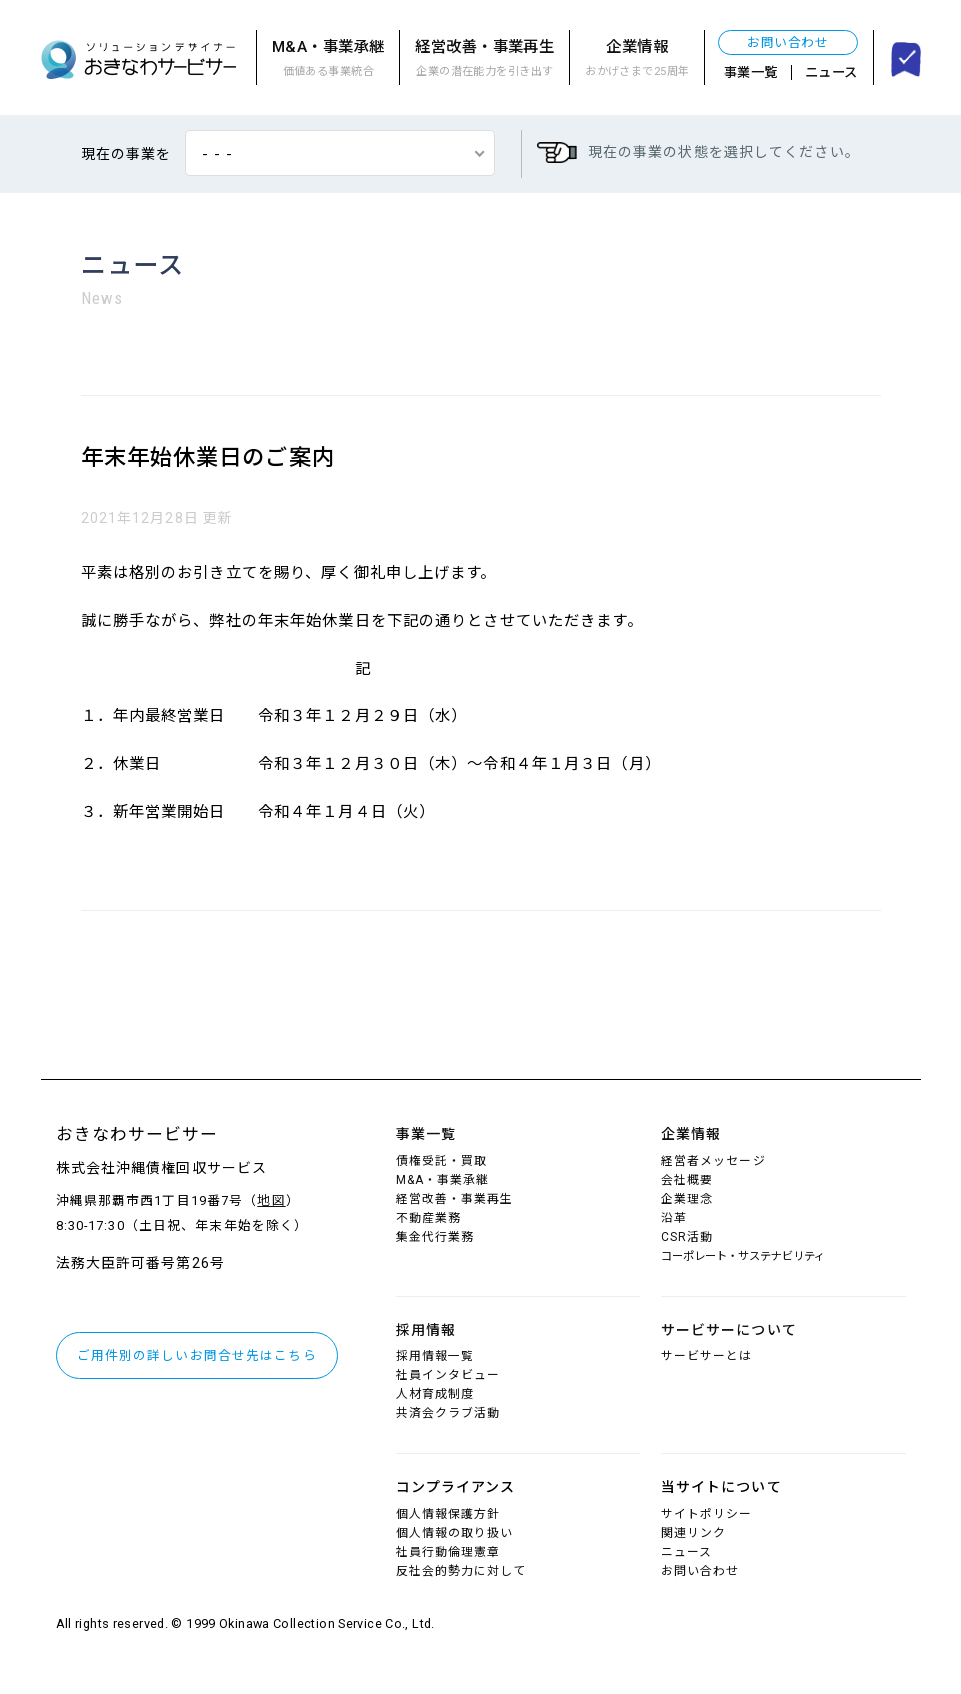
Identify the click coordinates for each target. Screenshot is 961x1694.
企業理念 (687, 1199)
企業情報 (637, 59)
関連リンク (694, 1533)
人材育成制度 (435, 1394)
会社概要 (687, 1180)
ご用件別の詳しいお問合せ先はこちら (197, 1355)
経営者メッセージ (713, 1161)
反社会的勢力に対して (461, 1571)
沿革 (674, 1218)
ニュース (831, 72)
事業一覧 (751, 72)
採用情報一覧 (435, 1356)
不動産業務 (429, 1218)
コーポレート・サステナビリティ (743, 1256)
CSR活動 (687, 1237)
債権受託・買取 (442, 1161)
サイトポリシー (707, 1514)
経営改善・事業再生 (484, 59)
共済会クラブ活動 (448, 1413)
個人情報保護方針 (448, 1514)
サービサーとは (707, 1356)
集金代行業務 (435, 1237)
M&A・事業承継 (328, 59)
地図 (271, 1200)
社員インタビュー (448, 1375)
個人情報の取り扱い (455, 1533)
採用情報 (426, 1330)
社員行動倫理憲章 (448, 1552)
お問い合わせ (787, 42)
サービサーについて (729, 1330)
